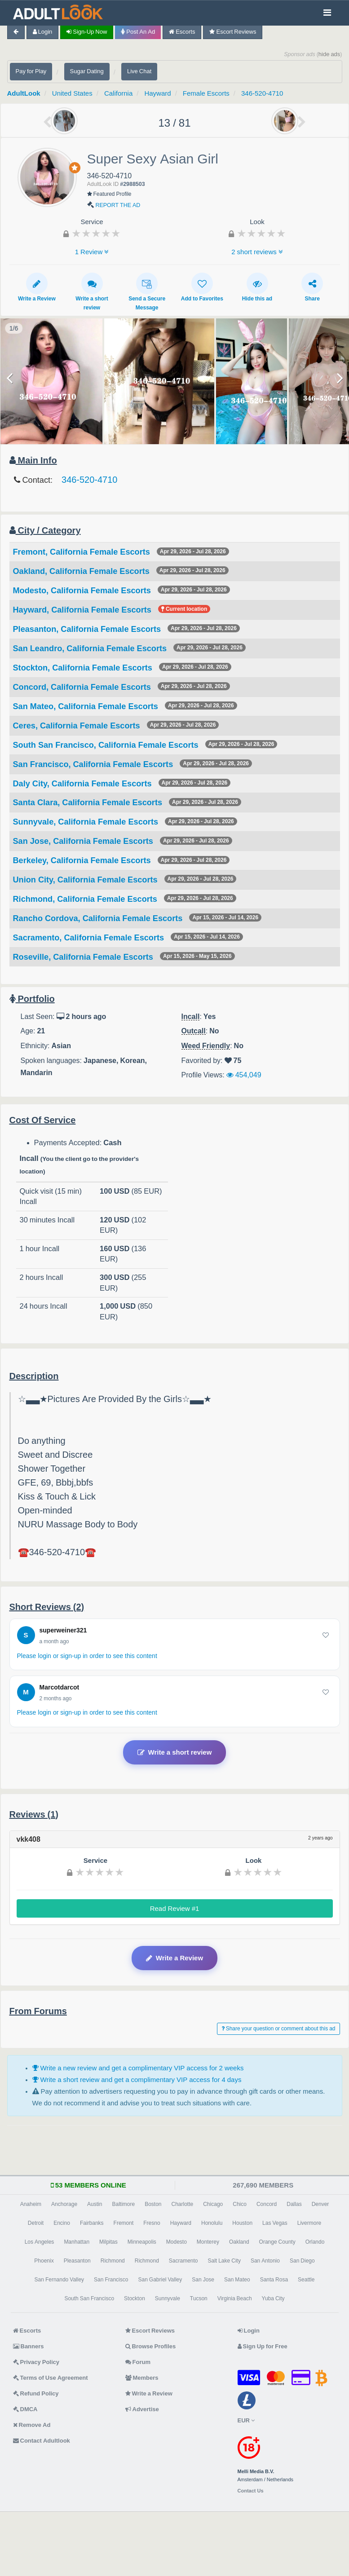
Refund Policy (36, 2393)
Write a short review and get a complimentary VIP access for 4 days (137, 2079)
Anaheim (30, 2204)
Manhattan (76, 2242)
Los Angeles (39, 2242)
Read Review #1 (174, 1908)
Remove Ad (32, 2425)
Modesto (176, 2242)
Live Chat (139, 71)
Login (43, 32)
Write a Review (37, 287)
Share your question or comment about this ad (278, 2028)
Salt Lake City (224, 2260)
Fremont (124, 2223)
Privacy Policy (36, 2362)
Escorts (182, 32)
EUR (246, 2420)
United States (72, 93)
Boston (153, 2204)
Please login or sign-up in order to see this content (87, 1656)
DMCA (25, 2409)
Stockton (134, 2298)
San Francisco (111, 2279)
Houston (242, 2223)
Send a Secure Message (146, 292)
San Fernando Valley (59, 2279)
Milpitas (108, 2242)
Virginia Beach (234, 2298)
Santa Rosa (274, 2279)
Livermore (309, 2223)
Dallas (294, 2204)
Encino (61, 2223)
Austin (94, 2204)
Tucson (199, 2298)
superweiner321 (63, 1630)
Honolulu (211, 2223)
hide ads (329, 54)
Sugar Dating (87, 71)
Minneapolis (142, 2242)
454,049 (243, 1074)
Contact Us (251, 2490)
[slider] (96, 233)
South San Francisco (89, 2298)
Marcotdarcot (60, 1687)
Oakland (239, 2242)
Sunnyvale (167, 2298)
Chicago (213, 2204)
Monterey (208, 2242)
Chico (240, 2204)
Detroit (36, 2223)
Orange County (277, 2242)
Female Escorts (206, 93)
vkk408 (28, 1839)
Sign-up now (86, 32)
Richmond (113, 2260)
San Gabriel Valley (160, 2279)
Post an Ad (138, 32)
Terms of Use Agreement (50, 2378)
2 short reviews (257, 251)
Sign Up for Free (262, 2346)
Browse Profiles (150, 2346)
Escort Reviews (232, 32)
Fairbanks (92, 2223)
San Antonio (265, 2260)
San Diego (302, 2260)
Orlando (315, 2242)
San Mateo (237, 2279)
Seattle (306, 2279)
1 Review (92, 251)
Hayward (157, 93)
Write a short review (91, 292)
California (118, 93)
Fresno (151, 2223)
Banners (28, 2346)
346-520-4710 (262, 93)
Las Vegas (274, 2223)
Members (142, 2378)
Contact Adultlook (41, 2441)
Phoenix (43, 2260)
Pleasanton (77, 2260)
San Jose (203, 2279)
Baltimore (123, 2204)
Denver (320, 2204)
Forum (137, 2362)
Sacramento (183, 2260)
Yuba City (273, 2298)
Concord (266, 2204)
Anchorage (64, 2204)
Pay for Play (31, 71)
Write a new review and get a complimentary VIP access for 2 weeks (138, 2067)
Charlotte (183, 2204)
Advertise (142, 2409)
